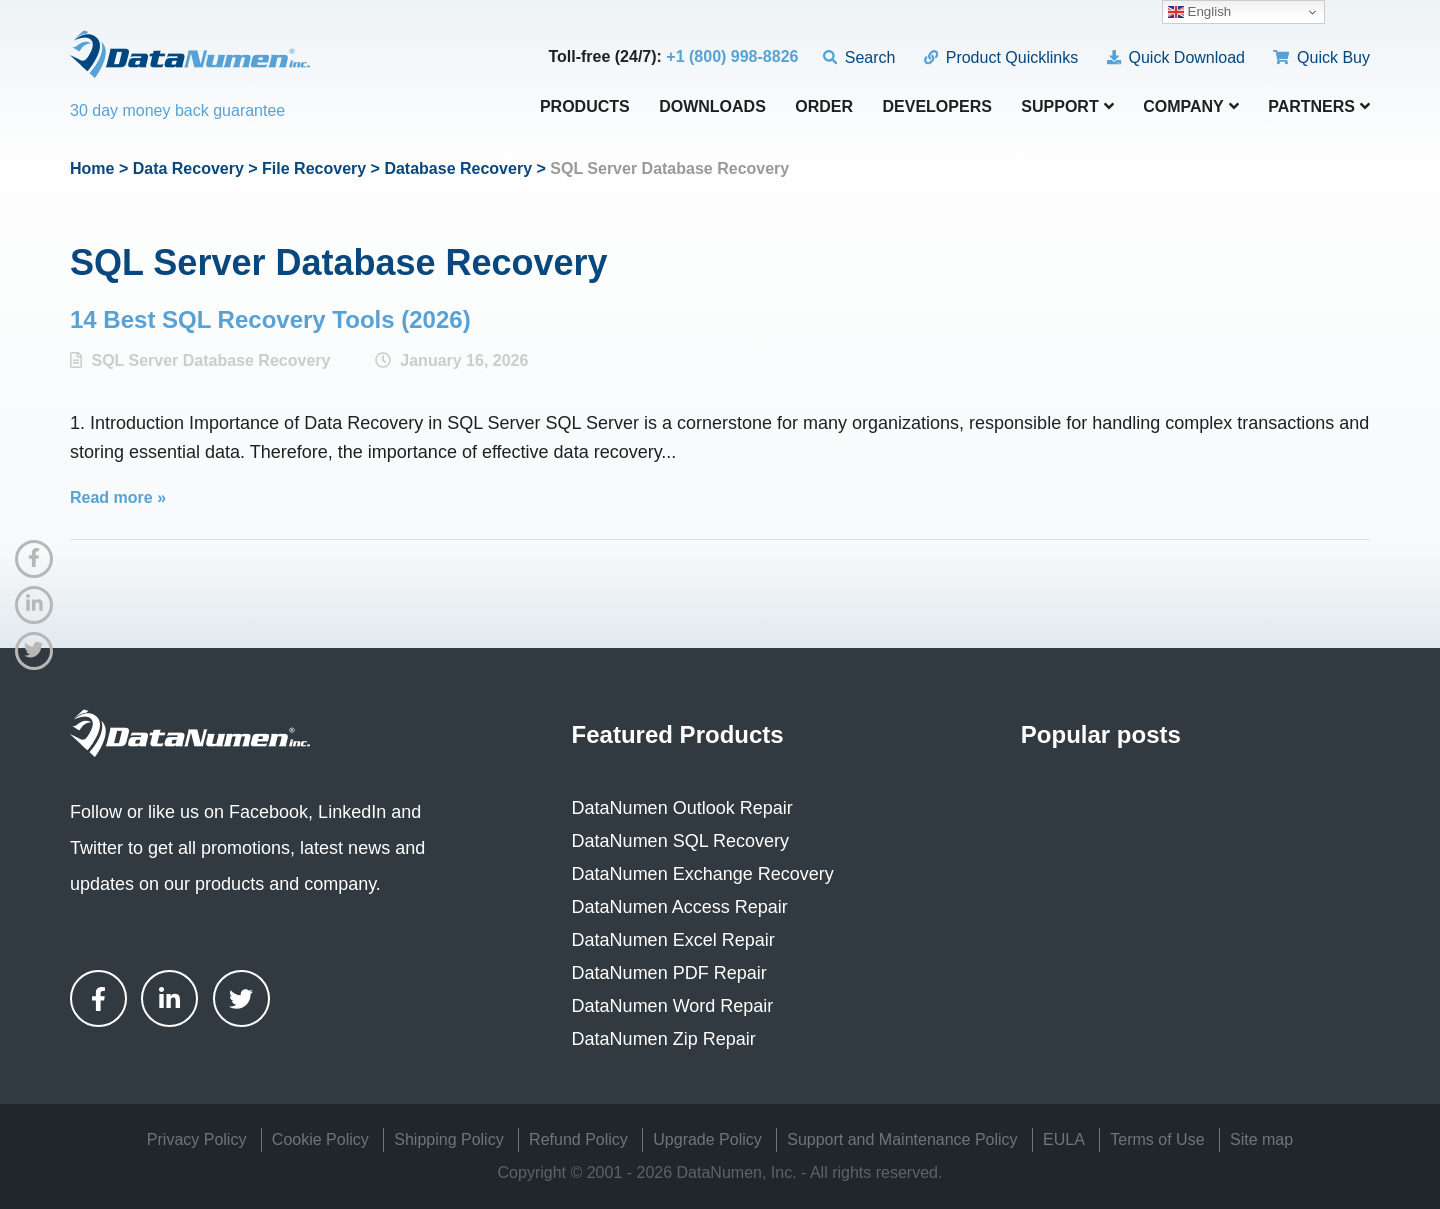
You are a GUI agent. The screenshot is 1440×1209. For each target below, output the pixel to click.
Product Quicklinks (1001, 57)
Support (1067, 106)
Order (824, 107)
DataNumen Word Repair (673, 1006)
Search (859, 57)
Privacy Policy (197, 1139)
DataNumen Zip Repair (664, 1039)
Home (92, 168)
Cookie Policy (320, 1139)
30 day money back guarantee (177, 110)
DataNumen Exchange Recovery (703, 874)
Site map (1261, 1139)
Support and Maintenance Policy (902, 1139)
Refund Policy (578, 1139)
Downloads (712, 107)
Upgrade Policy (707, 1139)
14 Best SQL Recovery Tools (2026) (270, 319)
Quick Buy (1321, 57)
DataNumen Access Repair (680, 907)
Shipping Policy (448, 1139)
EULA (1064, 1139)
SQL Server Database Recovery (210, 360)
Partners (1319, 106)
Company (1191, 106)
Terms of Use (1157, 1139)
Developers (937, 107)
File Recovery (314, 168)
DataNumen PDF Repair (669, 973)
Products (585, 107)
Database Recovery (458, 168)
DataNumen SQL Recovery (680, 841)
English (1199, 12)
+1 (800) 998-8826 (732, 56)
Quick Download (1176, 57)
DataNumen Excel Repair (673, 940)
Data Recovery (188, 168)
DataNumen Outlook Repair (682, 808)
